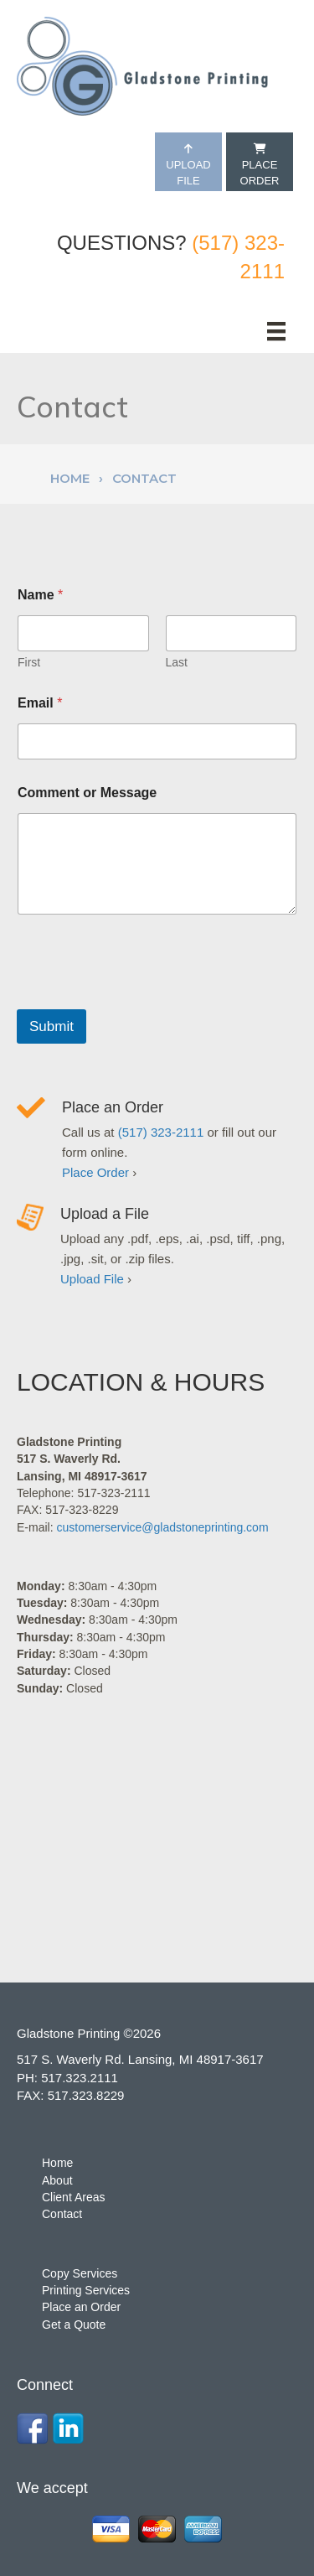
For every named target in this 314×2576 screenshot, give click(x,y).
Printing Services (86, 2290)
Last (177, 662)
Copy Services (79, 2273)
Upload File (188, 165)
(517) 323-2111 (161, 1132)
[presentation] (144, 998)
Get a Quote (74, 2324)
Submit (51, 1026)
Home (70, 478)
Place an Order (112, 1107)
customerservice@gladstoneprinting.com (162, 1527)
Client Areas (73, 2197)
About (57, 2180)
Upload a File (104, 1213)
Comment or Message (87, 792)
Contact (62, 2214)
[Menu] (276, 331)
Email (40, 703)
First (29, 662)
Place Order (260, 165)
